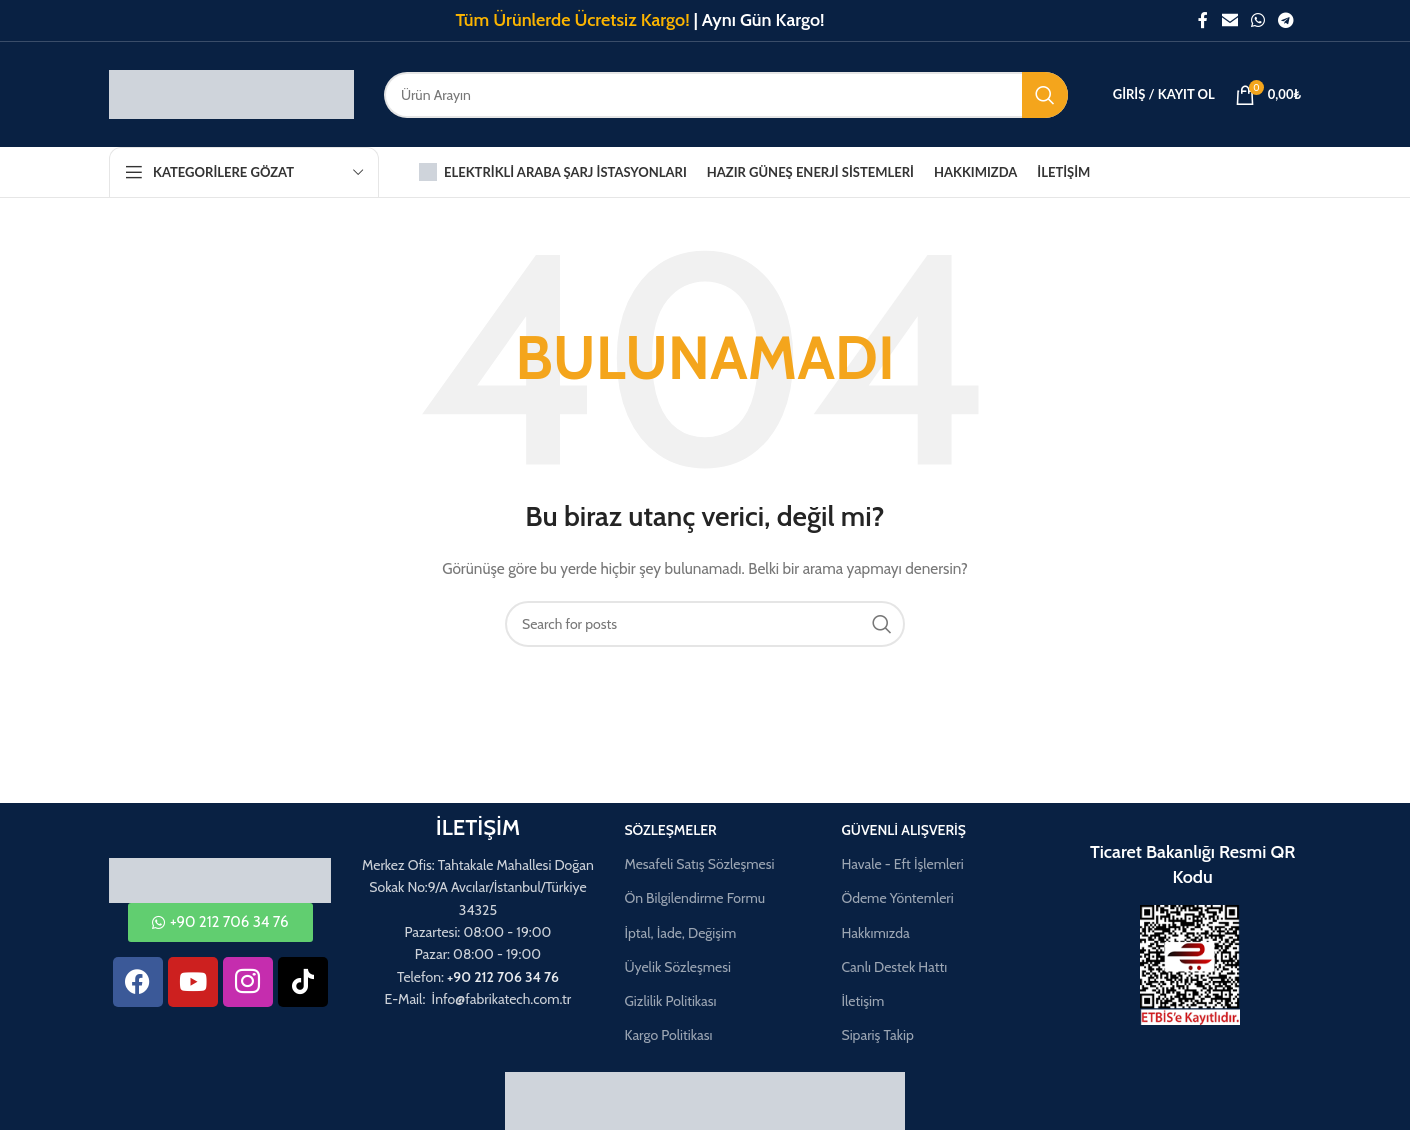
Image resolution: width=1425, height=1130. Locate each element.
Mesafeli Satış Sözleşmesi (699, 864)
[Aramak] (726, 95)
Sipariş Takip (877, 1035)
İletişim (862, 1001)
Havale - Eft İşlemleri (902, 864)
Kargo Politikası (668, 1035)
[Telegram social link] (1286, 20)
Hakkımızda (875, 933)
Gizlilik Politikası (670, 1001)
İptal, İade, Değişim (680, 933)
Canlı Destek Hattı (894, 967)
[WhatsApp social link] (1257, 20)
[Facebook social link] (1203, 20)
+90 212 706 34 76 (503, 977)
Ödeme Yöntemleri (897, 898)
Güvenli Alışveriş (903, 830)
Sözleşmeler (670, 830)
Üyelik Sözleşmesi (677, 967)
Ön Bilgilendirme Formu (694, 898)
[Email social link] (1229, 20)
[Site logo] (231, 93)
